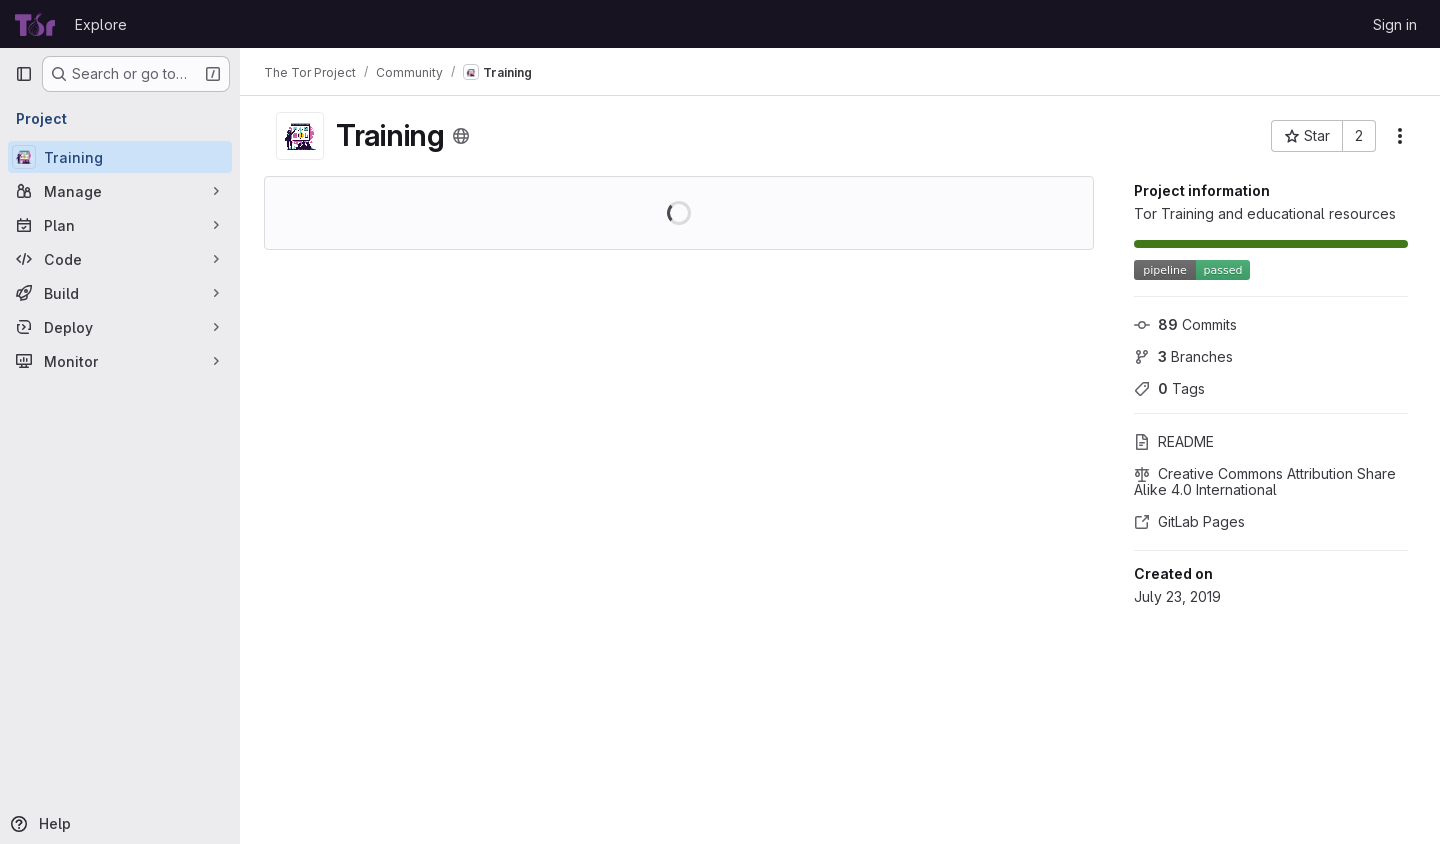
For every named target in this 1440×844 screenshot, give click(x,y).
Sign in (1395, 24)
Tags (1169, 388)
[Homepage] (35, 24)
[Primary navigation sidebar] (24, 74)
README (1174, 441)
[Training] (120, 157)
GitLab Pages (1189, 521)
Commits (1185, 324)
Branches (1183, 356)
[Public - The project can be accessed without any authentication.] (461, 136)
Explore (101, 24)
